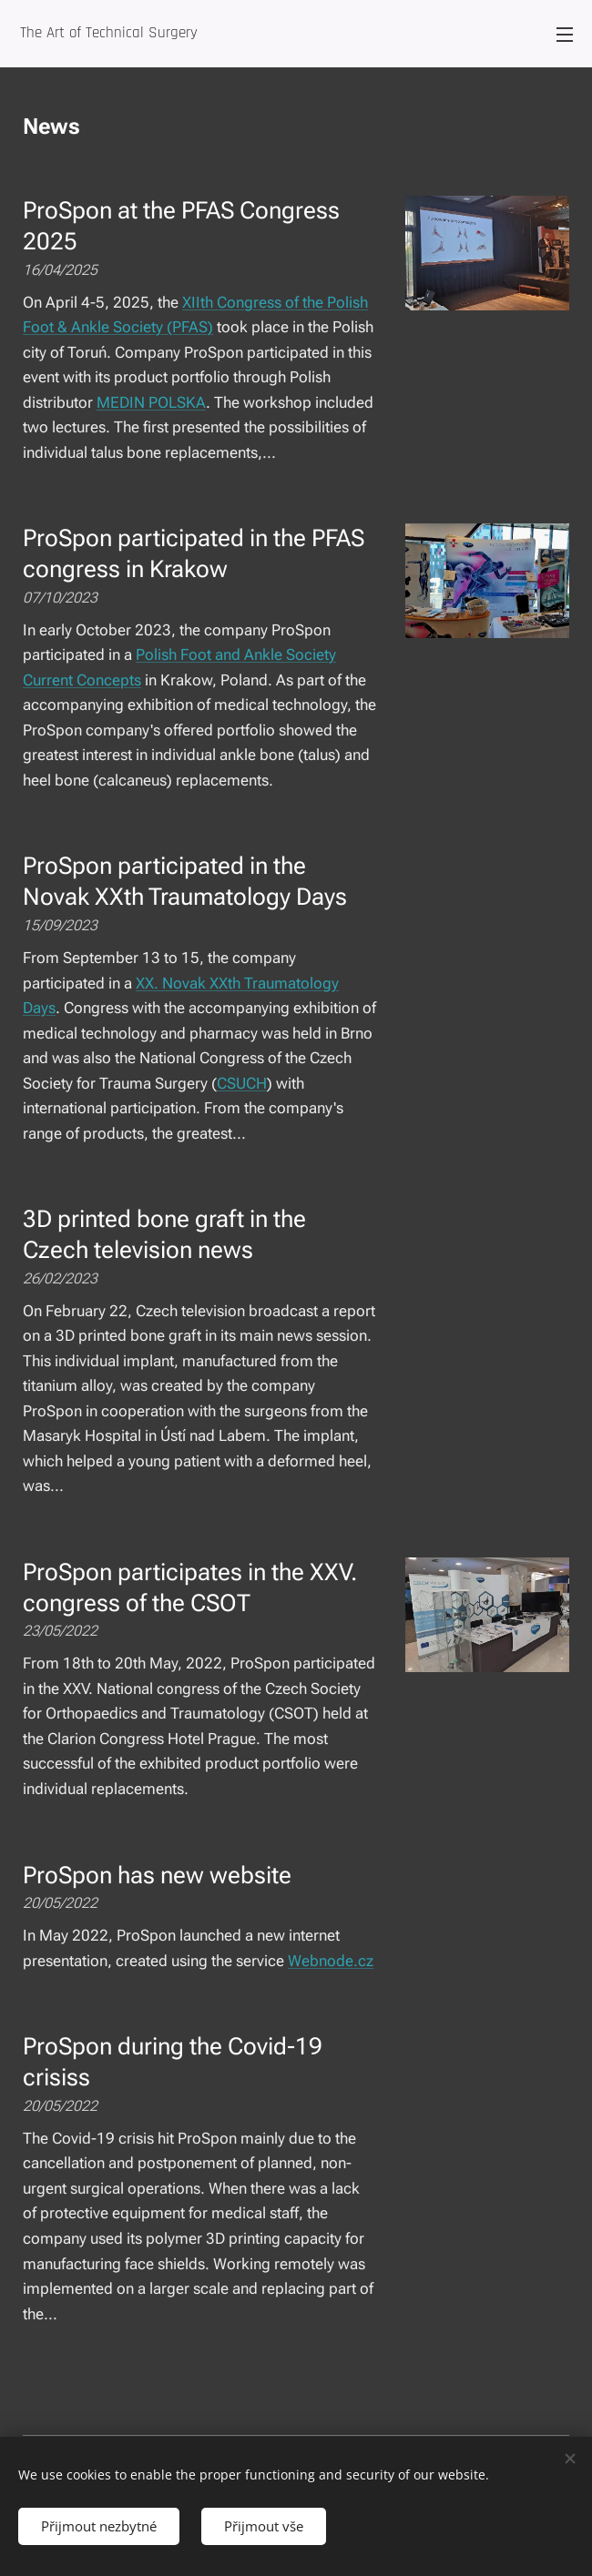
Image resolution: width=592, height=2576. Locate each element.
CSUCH (242, 1083)
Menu (564, 34)
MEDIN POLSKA (151, 402)
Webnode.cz (330, 1961)
